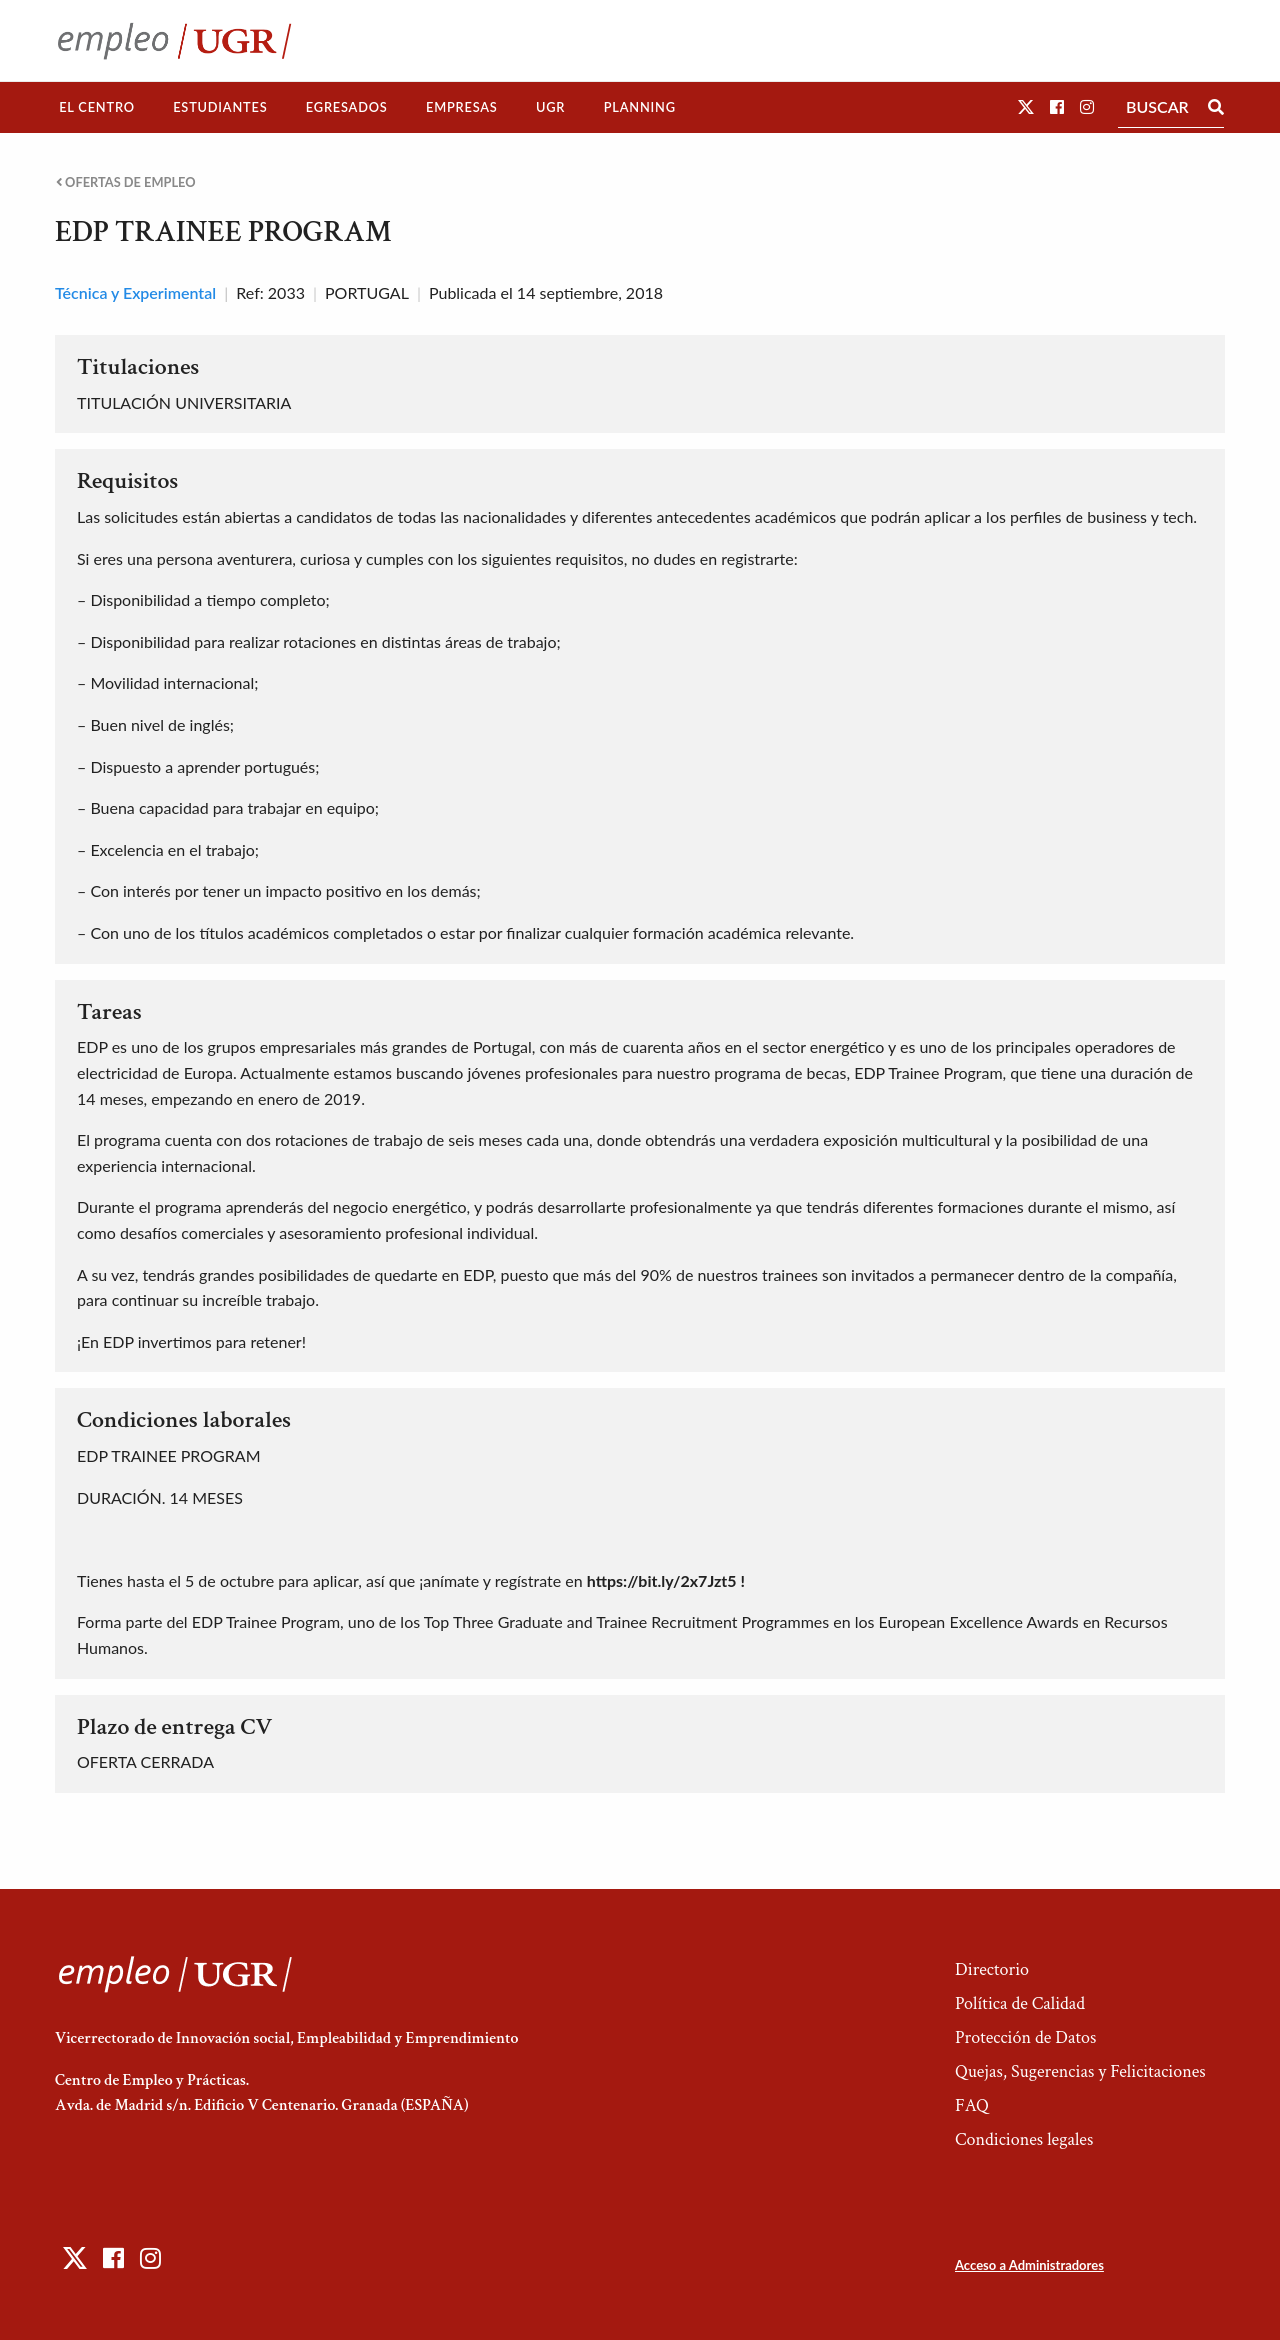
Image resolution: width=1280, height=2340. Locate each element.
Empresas (462, 107)
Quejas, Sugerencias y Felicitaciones (1080, 2071)
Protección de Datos (1025, 2037)
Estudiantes (220, 107)
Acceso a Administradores (1029, 2265)
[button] (1026, 106)
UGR (550, 107)
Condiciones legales (1024, 2139)
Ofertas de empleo (126, 182)
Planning (640, 107)
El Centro (97, 107)
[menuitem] (97, 107)
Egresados (347, 107)
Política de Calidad (1020, 2003)
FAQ (972, 2105)
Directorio (992, 1969)
